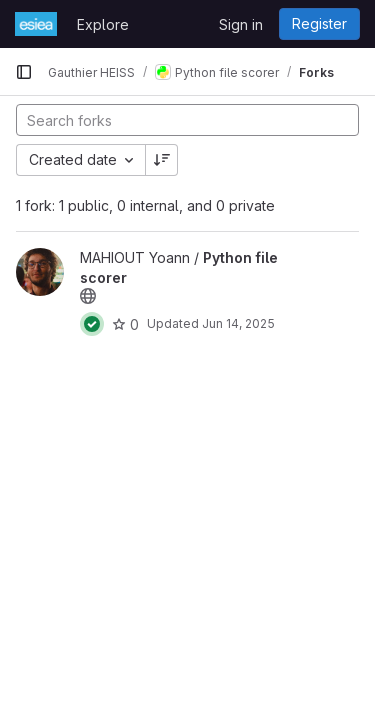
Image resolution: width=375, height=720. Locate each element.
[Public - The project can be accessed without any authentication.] (88, 296)
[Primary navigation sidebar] (24, 72)
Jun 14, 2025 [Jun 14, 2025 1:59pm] (238, 323)
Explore (103, 24)
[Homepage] (36, 24)
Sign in (241, 24)
